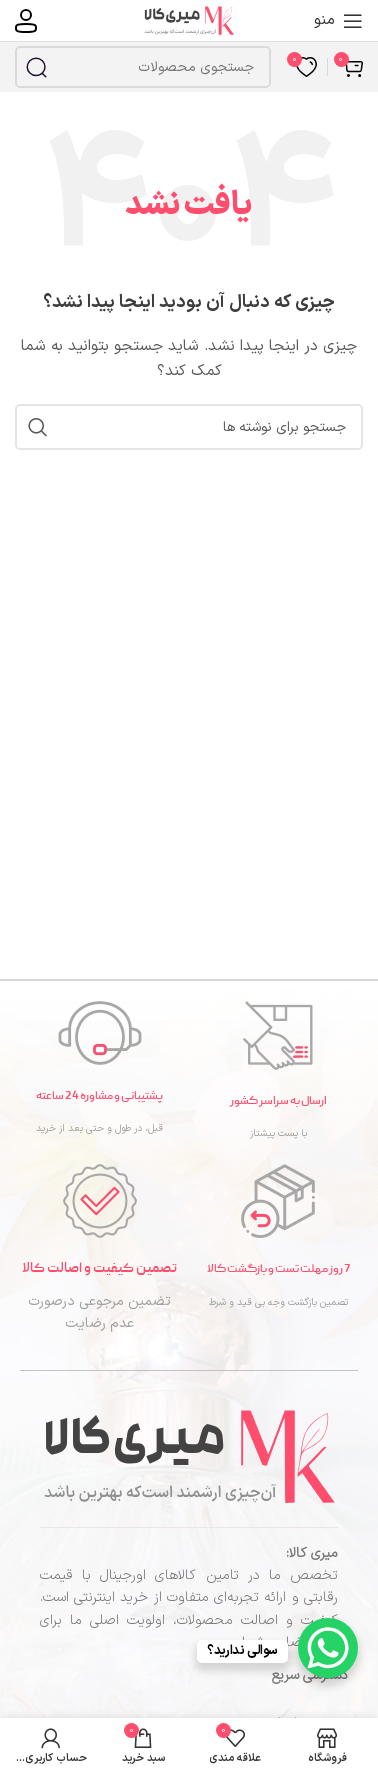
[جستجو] (143, 67)
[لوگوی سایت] (189, 19)
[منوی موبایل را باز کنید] (338, 21)
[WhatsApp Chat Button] (328, 1648)
